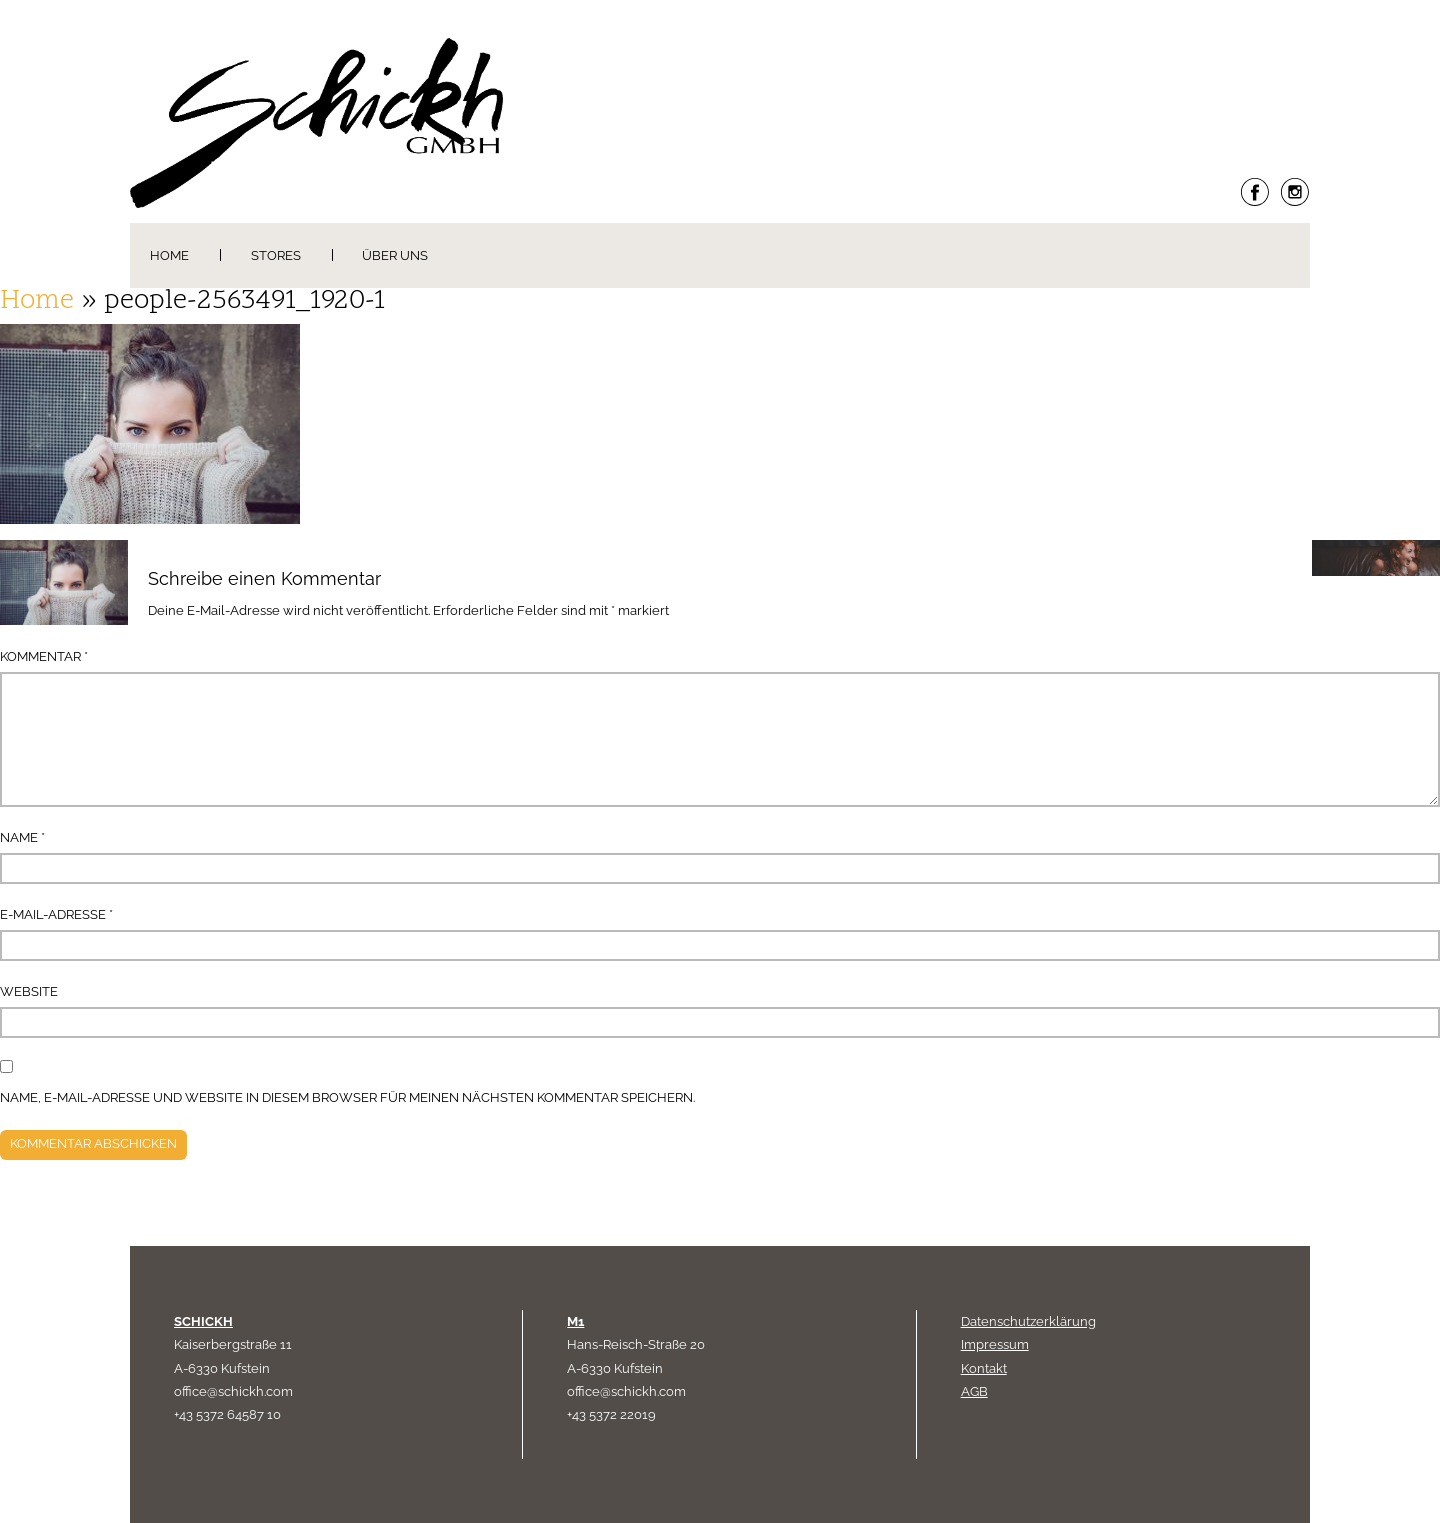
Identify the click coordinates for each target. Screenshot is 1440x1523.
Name (22, 837)
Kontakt (984, 1368)
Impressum (995, 1344)
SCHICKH (203, 1321)
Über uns (395, 255)
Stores (276, 255)
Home (169, 255)
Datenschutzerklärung (1028, 1321)
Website (29, 991)
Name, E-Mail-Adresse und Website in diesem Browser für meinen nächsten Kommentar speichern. (347, 1097)
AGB (974, 1391)
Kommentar (44, 656)
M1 (575, 1321)
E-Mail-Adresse (56, 914)
